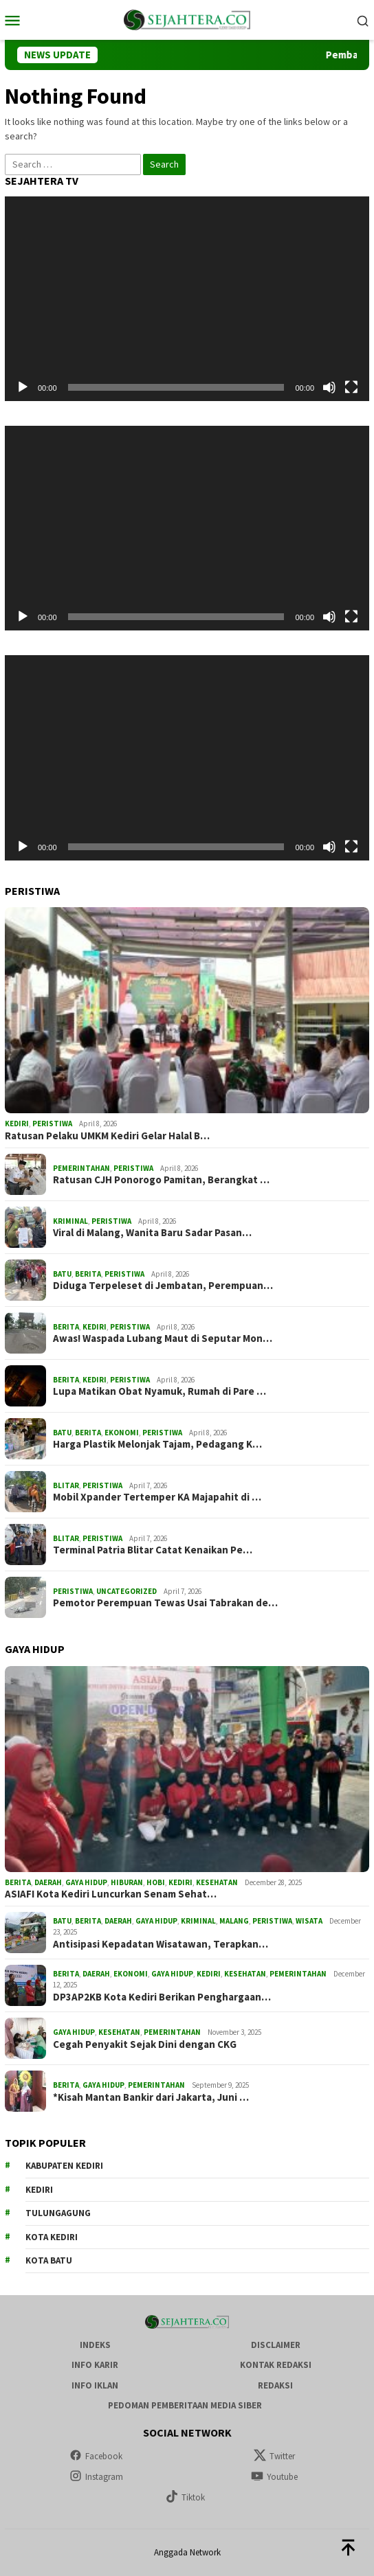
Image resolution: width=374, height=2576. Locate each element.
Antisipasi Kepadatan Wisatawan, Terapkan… (160, 1944)
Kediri (17, 1123)
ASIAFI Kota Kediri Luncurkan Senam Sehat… (111, 1894)
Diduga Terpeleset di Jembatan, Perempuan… (163, 1285)
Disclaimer (275, 2345)
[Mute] (329, 387)
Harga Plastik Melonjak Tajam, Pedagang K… (157, 1444)
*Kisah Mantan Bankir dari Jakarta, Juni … (151, 2097)
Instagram (96, 2477)
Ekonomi (121, 1432)
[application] (187, 298)
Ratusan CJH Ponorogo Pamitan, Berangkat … (161, 1180)
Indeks (95, 2345)
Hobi (155, 1882)
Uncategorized (126, 1591)
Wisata (309, 1921)
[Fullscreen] (351, 387)
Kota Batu (48, 2260)
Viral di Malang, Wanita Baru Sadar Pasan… (152, 1233)
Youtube (274, 2477)
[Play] (23, 387)
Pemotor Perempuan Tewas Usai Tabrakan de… (165, 1603)
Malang (234, 1921)
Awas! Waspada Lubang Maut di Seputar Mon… (162, 1338)
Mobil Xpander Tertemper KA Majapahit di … (157, 1497)
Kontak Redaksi (275, 2365)
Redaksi (275, 2385)
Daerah (48, 1882)
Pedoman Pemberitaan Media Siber (185, 2405)
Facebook (95, 2456)
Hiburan (127, 1882)
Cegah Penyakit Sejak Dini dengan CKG (144, 2044)
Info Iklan (95, 2385)
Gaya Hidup (86, 1882)
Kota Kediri (51, 2237)
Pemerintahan (81, 1168)
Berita (88, 1274)
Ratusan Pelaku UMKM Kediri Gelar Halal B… (107, 1136)
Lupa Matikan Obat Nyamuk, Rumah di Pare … (159, 1391)
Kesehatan (217, 1882)
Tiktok (185, 2497)
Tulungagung (58, 2213)
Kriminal (70, 1221)
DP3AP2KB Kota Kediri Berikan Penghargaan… (162, 1997)
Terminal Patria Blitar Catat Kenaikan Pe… (152, 1550)
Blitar (66, 1485)
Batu (62, 1274)
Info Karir (95, 2365)
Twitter (274, 2456)
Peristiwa (52, 1123)
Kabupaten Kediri (64, 2166)
